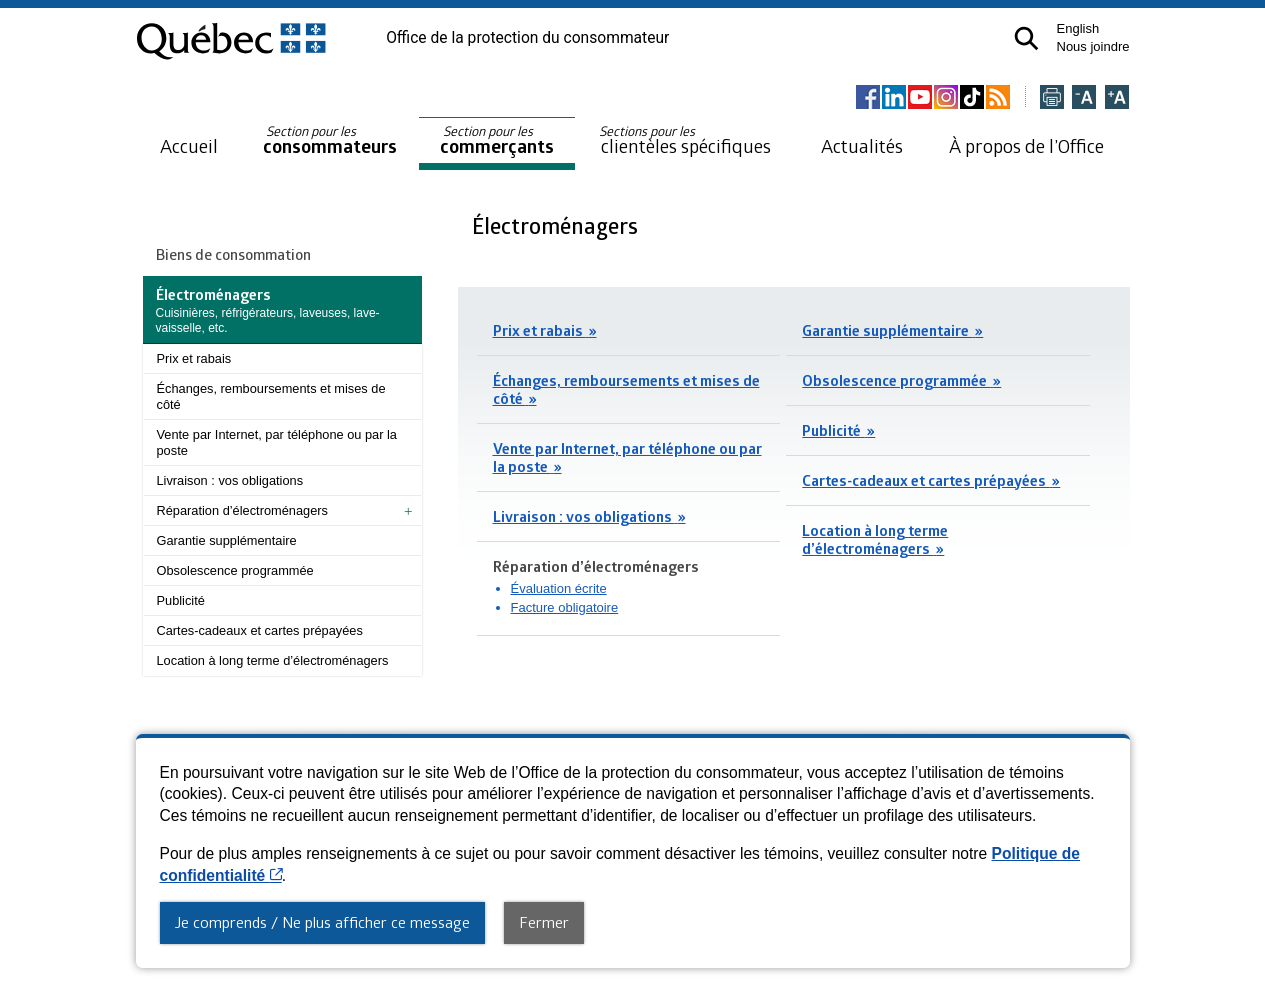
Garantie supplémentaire (227, 540)
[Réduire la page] (1084, 98)
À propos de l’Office (1026, 145)
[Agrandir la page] (1117, 98)
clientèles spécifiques (685, 140)
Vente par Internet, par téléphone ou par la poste (277, 442)
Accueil (189, 145)
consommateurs (330, 140)
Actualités (862, 145)
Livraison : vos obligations (230, 480)
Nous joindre (1093, 46)
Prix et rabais (194, 358)
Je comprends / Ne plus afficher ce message (322, 922)
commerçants (497, 140)
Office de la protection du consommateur (527, 38)
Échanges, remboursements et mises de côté (271, 396)
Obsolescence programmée (235, 570)
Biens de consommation (233, 254)
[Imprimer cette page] (1052, 98)
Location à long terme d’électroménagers (273, 660)
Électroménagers (557, 225)
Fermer (544, 922)
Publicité (181, 600)
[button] (1026, 38)
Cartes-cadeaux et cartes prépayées (260, 630)
